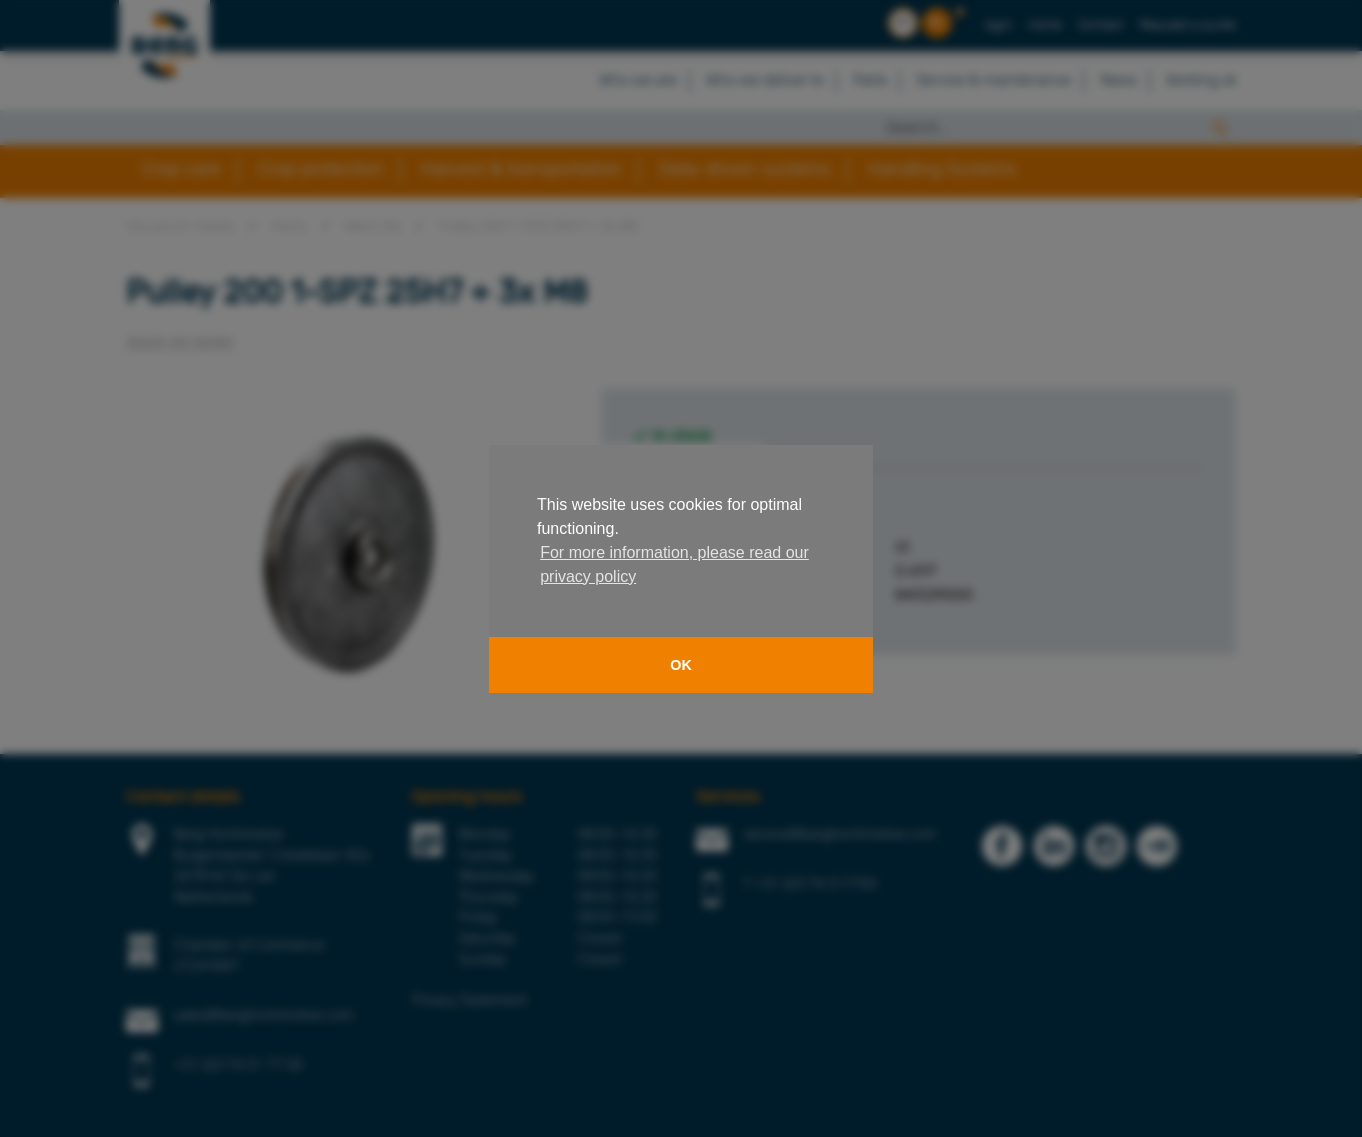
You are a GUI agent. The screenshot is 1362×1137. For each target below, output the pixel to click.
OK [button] (681, 665)
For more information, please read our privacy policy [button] (674, 564)
